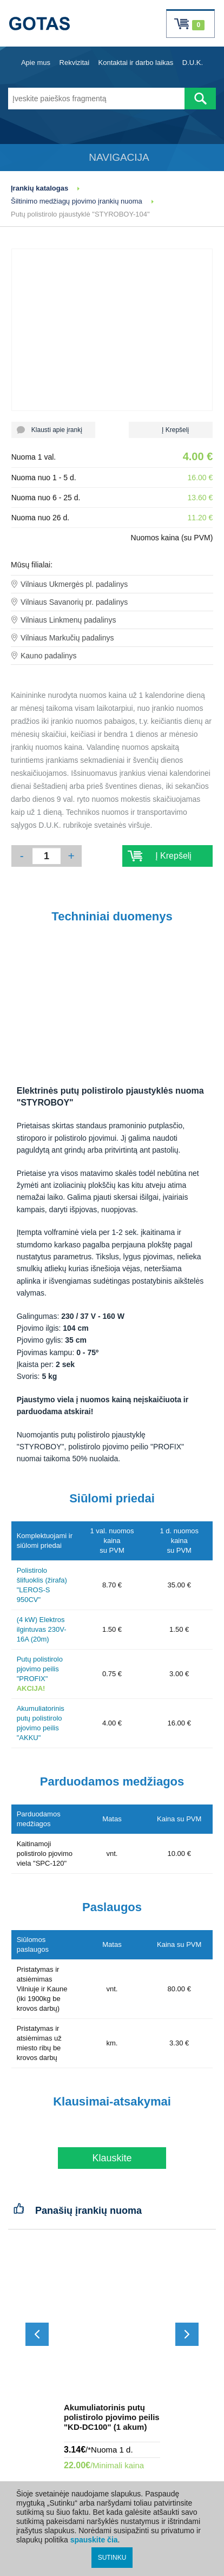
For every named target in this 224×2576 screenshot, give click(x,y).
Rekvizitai (75, 62)
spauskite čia (94, 2539)
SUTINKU (112, 2557)
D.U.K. (192, 62)
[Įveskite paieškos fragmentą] (96, 98)
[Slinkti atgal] (37, 2334)
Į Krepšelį (171, 430)
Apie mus (35, 62)
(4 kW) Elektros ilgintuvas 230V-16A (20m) (42, 1629)
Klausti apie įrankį (53, 430)
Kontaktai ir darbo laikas (136, 62)
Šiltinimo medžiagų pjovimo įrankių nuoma (76, 201)
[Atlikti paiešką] (200, 98)
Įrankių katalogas (39, 188)
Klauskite (111, 2158)
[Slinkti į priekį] (187, 2334)
